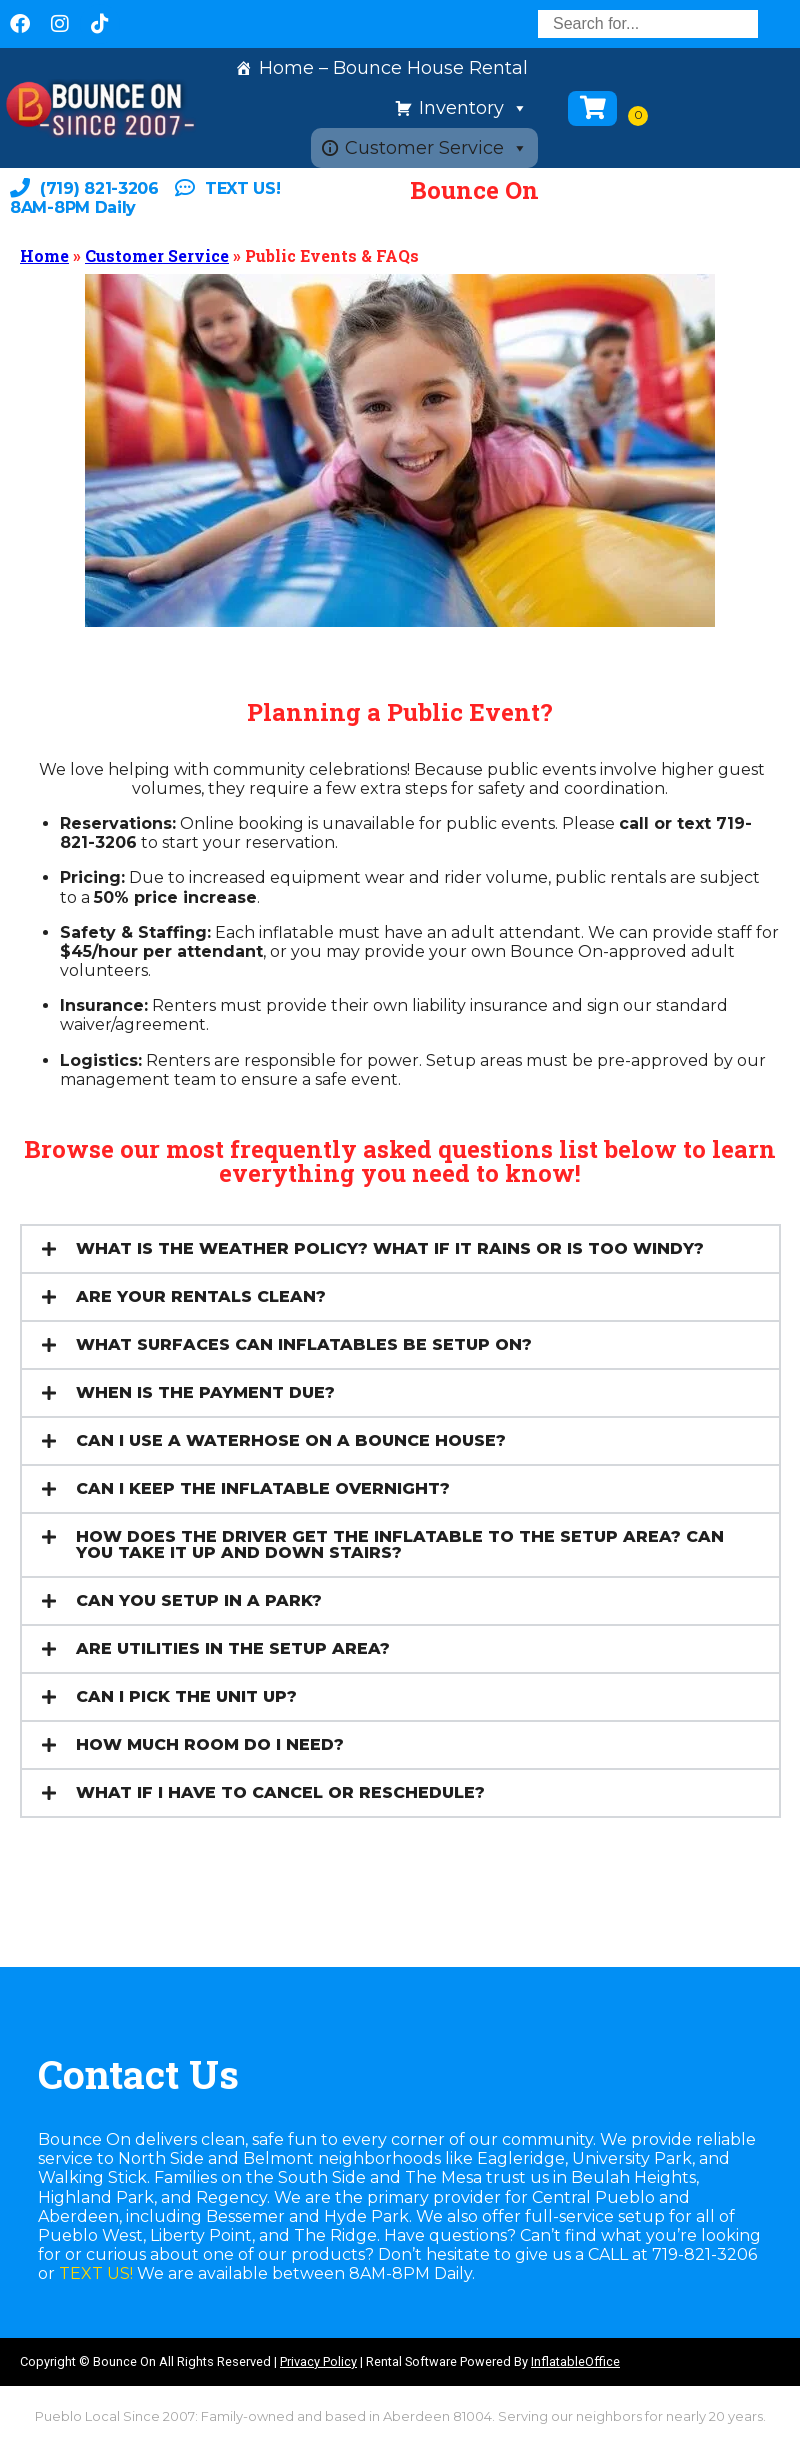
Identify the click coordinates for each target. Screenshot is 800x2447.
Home (44, 255)
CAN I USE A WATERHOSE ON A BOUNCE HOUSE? (291, 1440)
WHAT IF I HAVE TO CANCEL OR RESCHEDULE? (280, 1792)
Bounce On (474, 190)
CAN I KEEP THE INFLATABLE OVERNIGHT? (263, 1488)
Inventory (473, 108)
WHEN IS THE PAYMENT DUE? (205, 1392)
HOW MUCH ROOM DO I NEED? (210, 1744)
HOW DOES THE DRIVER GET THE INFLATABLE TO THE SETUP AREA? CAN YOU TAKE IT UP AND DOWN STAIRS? (400, 1544)
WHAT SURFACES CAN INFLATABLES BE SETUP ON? (304, 1344)
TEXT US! (96, 2273)
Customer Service (436, 148)
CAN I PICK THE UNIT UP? (186, 1696)
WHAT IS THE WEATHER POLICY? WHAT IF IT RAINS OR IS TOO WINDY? (390, 1248)
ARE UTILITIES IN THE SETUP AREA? (233, 1648)
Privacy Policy (318, 2361)
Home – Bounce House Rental (393, 68)
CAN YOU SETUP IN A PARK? (199, 1600)
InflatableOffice (575, 2361)
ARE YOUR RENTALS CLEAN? (201, 1296)
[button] (400, 1249)
